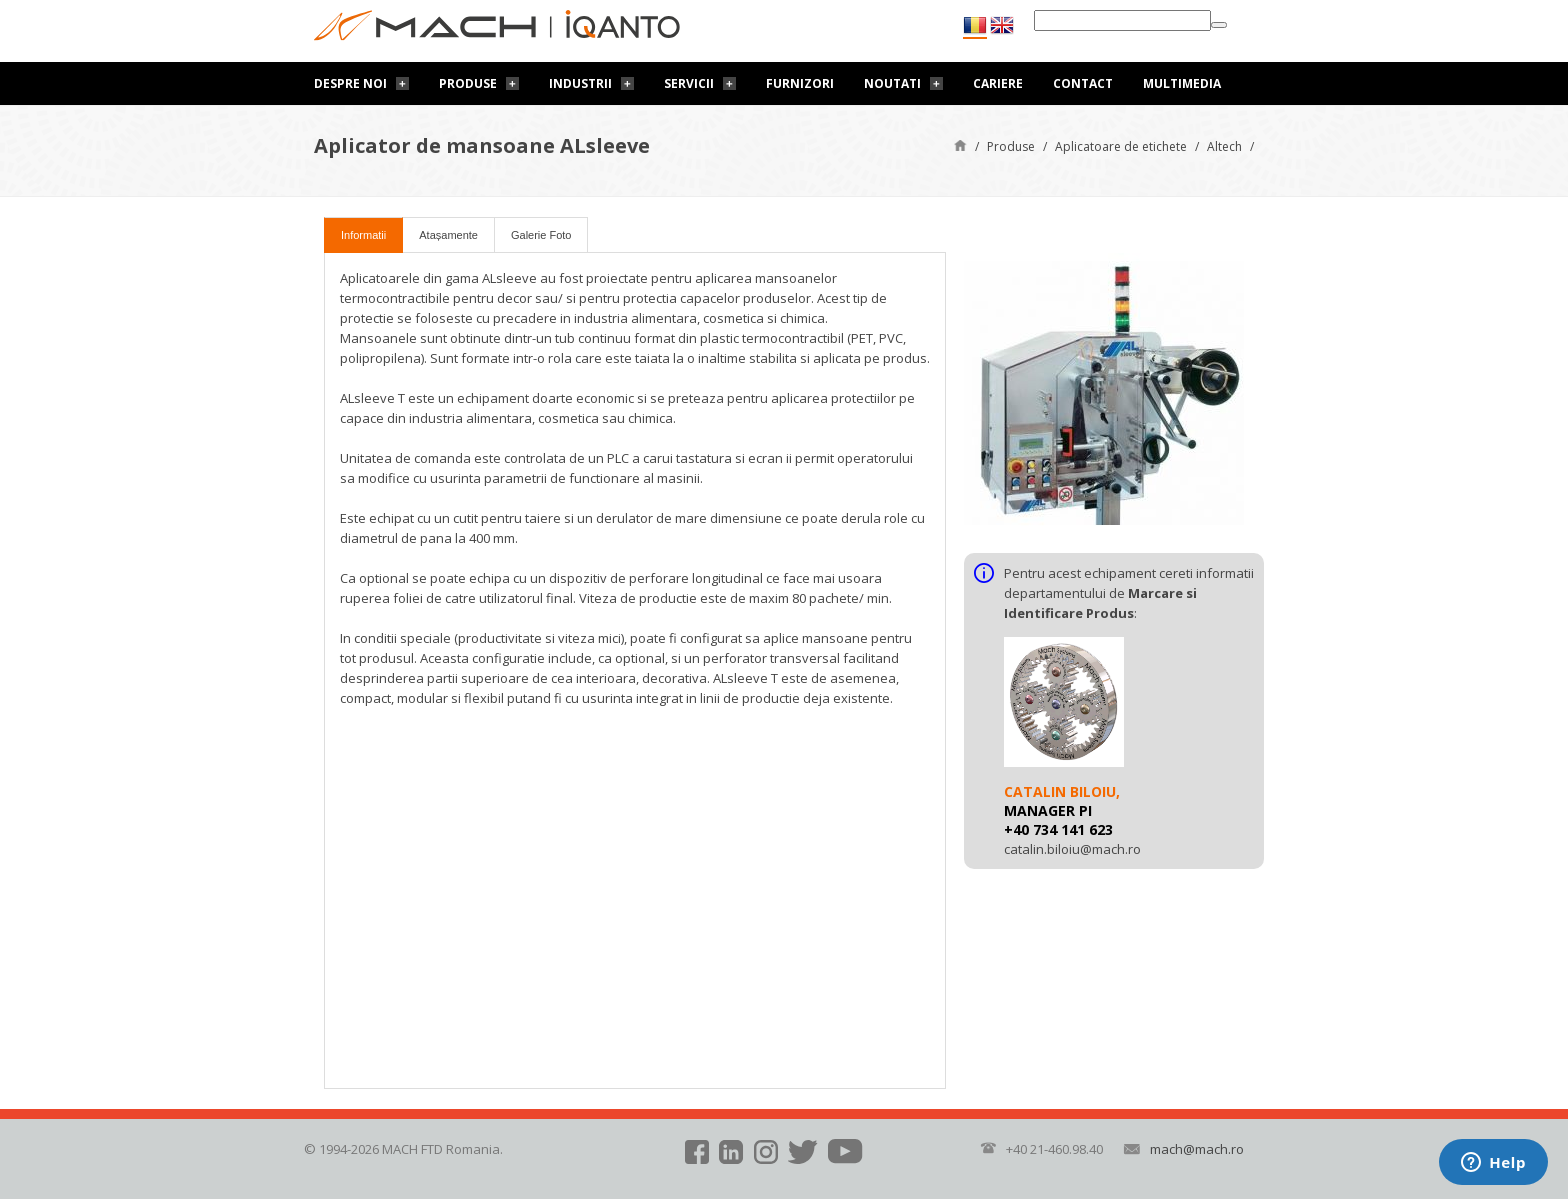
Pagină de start (960, 144)
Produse (468, 83)
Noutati (892, 83)
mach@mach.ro (1197, 1149)
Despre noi (350, 83)
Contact (1083, 83)
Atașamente (448, 235)
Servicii (689, 83)
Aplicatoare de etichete (1121, 146)
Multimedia (1182, 83)
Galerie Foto (541, 235)
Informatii (363, 235)
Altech (1224, 146)
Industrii (580, 83)
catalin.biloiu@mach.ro (1072, 849)
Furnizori (800, 83)
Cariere (998, 83)
